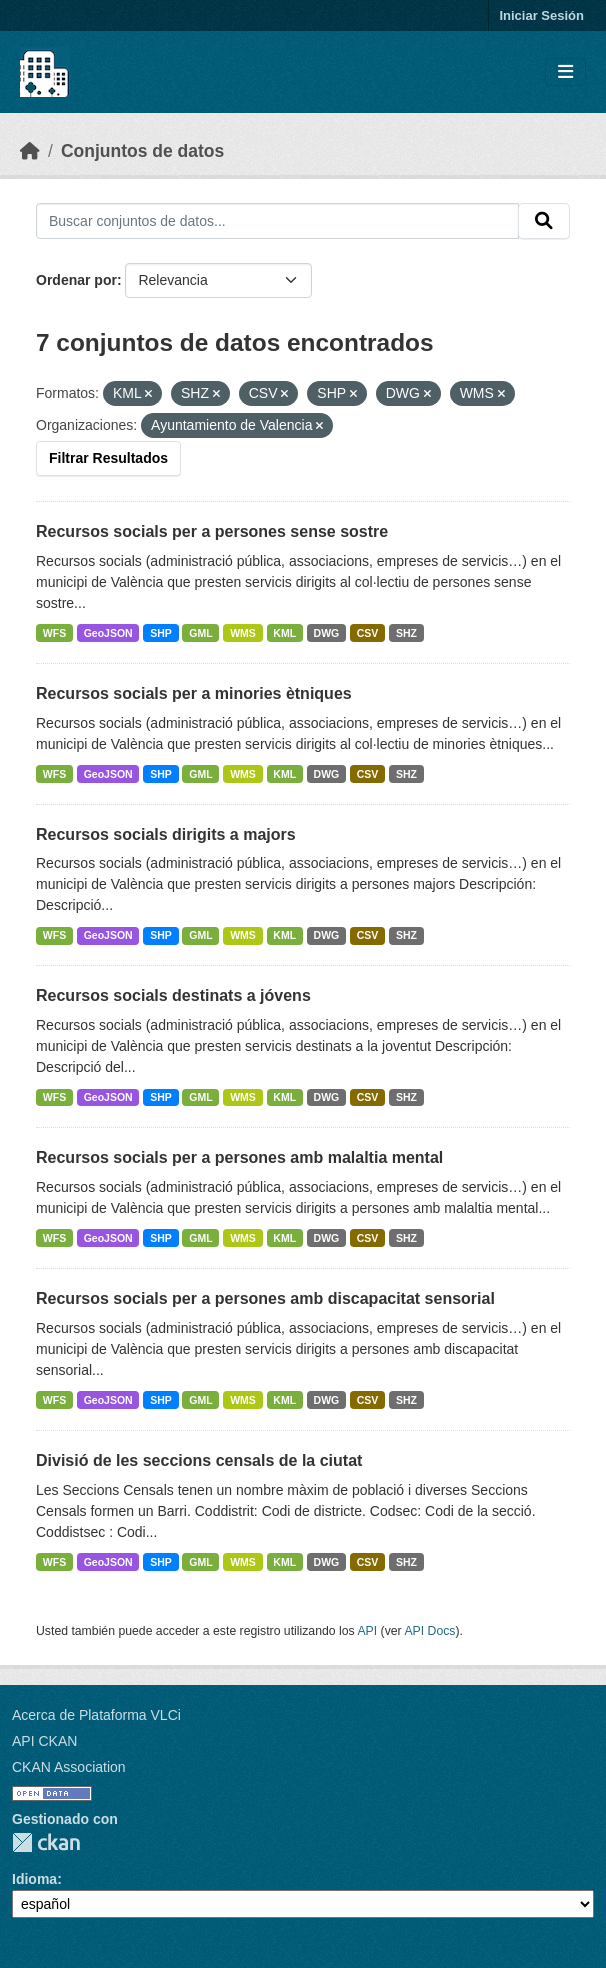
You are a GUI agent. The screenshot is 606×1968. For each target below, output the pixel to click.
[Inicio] (30, 151)
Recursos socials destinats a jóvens (173, 995)
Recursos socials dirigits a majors (166, 834)
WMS (243, 633)
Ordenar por (76, 280)
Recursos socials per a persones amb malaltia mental (239, 1157)
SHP (161, 633)
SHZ (406, 633)
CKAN (46, 1842)
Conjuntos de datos (142, 151)
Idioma (34, 1879)
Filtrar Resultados (108, 458)
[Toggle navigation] (565, 72)
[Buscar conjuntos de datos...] (277, 221)
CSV (368, 633)
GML (200, 633)
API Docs (429, 1631)
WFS (54, 633)
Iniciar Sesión (541, 15)
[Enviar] (544, 221)
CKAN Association (69, 1767)
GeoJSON (108, 633)
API (367, 1631)
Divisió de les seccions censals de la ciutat (199, 1460)
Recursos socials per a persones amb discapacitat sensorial (265, 1298)
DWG (327, 633)
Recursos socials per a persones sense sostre (212, 531)
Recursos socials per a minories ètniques (194, 693)
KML (284, 633)
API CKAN (44, 1741)
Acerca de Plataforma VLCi (96, 1715)
